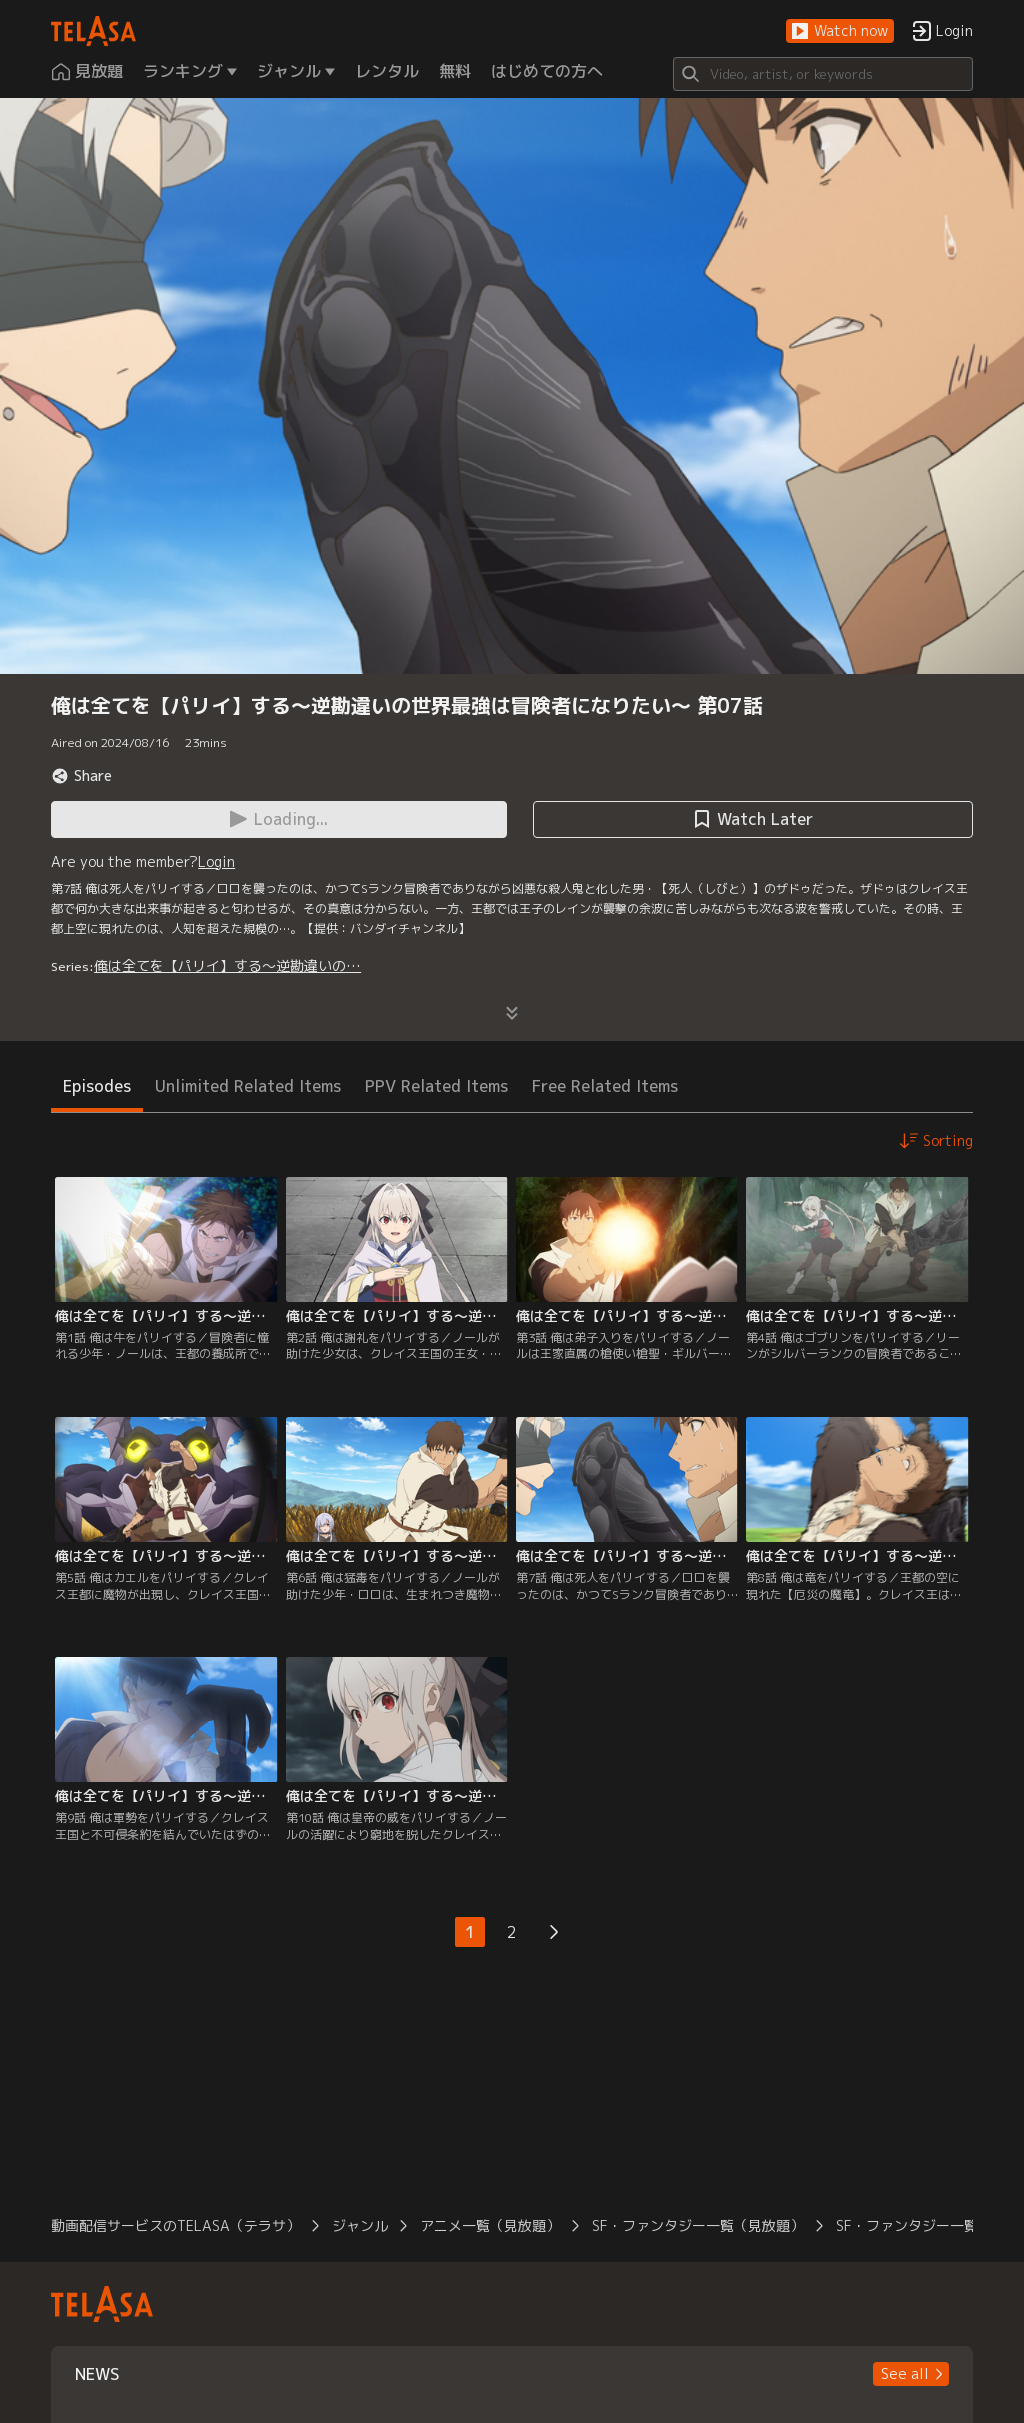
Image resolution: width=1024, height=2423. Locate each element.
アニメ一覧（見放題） (490, 2225)
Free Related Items (605, 1086)
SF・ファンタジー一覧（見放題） (698, 2225)
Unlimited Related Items (248, 1086)
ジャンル (360, 2225)
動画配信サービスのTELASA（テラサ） (175, 2225)
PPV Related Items (436, 1086)
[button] (840, 31)
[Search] (823, 74)
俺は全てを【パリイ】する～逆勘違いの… (227, 965)
